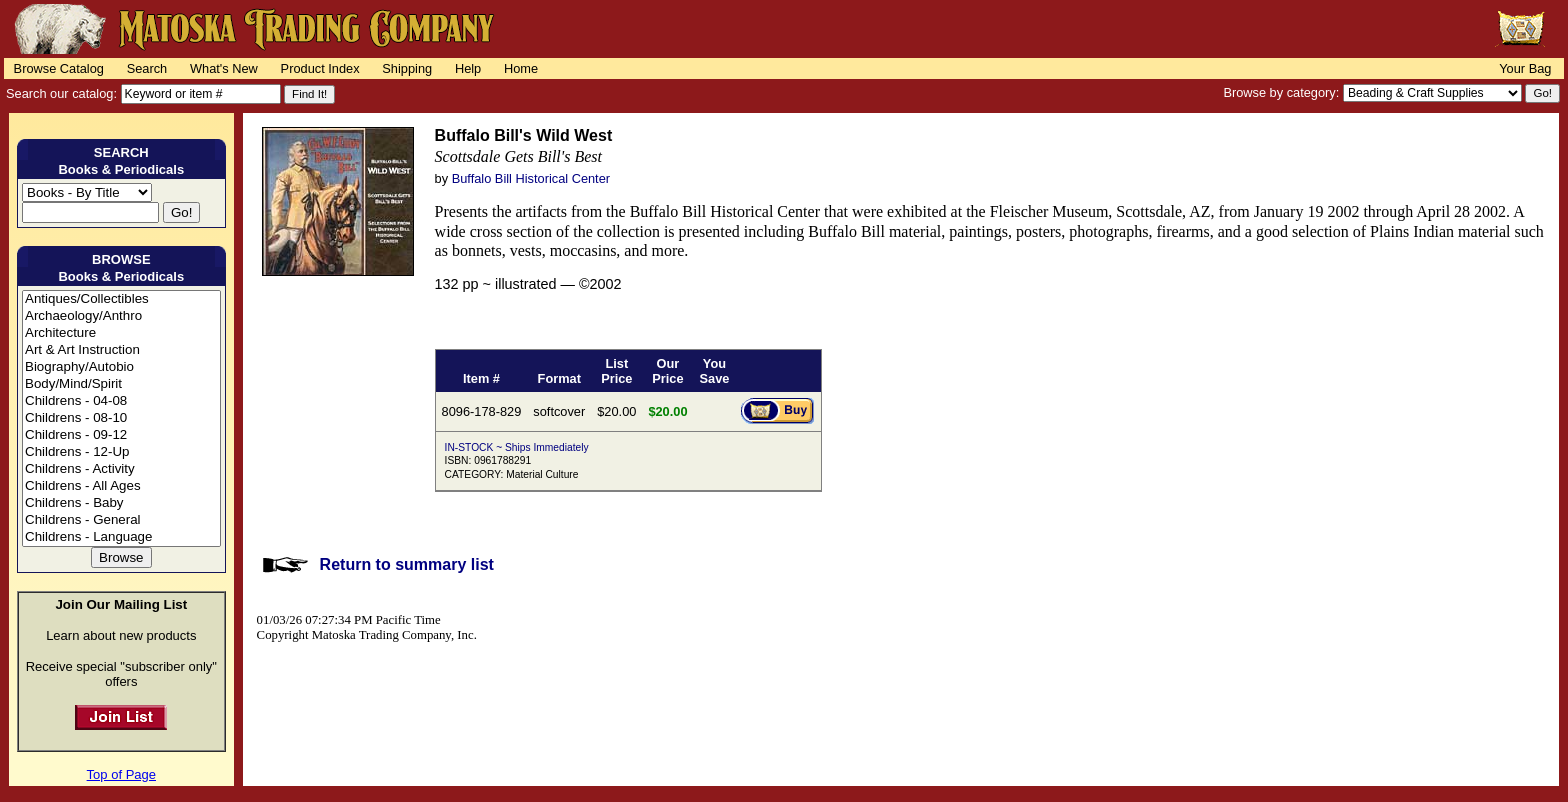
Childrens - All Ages (121, 486)
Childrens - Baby (121, 503)
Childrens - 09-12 (121, 435)
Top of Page (121, 774)
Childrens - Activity (121, 469)
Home (521, 68)
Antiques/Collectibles (121, 299)
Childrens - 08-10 (121, 418)
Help (468, 68)
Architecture (121, 333)
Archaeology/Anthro (121, 316)
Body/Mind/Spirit (121, 384)
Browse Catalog (59, 68)
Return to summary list (407, 564)
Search (147, 68)
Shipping (407, 68)
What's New (224, 68)
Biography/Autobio (121, 367)
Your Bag (1525, 68)
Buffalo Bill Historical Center (531, 178)
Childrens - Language (121, 537)
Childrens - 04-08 (121, 401)
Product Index (320, 68)
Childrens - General (121, 520)
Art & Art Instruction (121, 350)
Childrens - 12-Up (121, 452)
